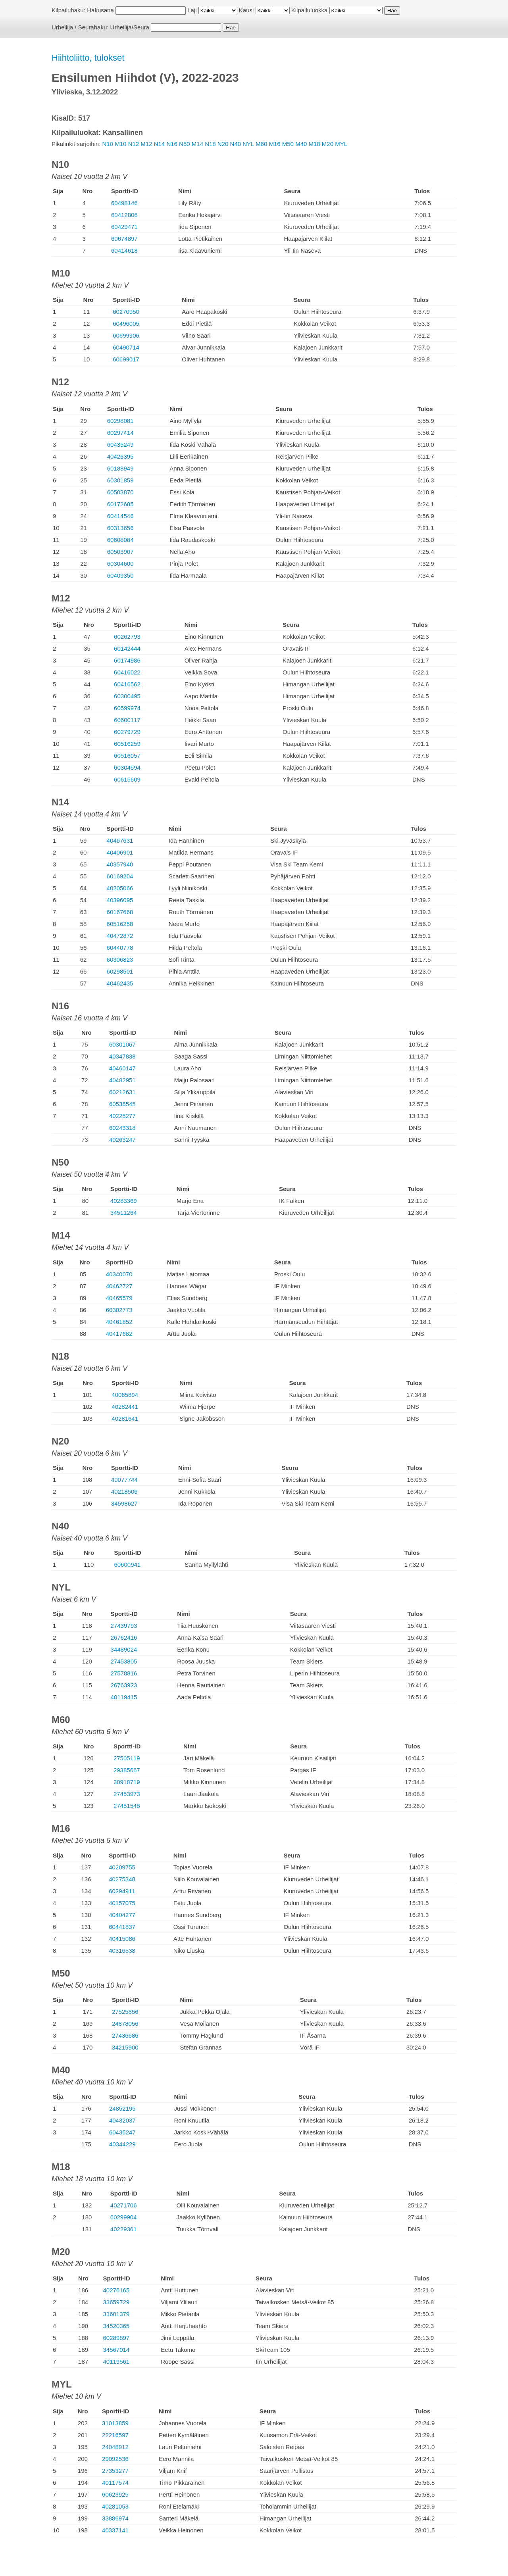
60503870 (120, 492)
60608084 (120, 539)
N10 (108, 143)
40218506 (124, 1491)
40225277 (122, 1115)
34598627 (124, 1503)
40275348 (122, 1879)
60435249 (120, 444)
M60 (261, 143)
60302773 (119, 1309)
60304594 (127, 767)
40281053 (115, 2506)
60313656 (120, 527)
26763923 (124, 1685)
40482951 (122, 1080)
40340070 (119, 1274)
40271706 (123, 2205)
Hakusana (100, 10)
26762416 (124, 1637)
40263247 (122, 1139)
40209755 (122, 1867)
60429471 (124, 226)
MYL (341, 143)
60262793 (127, 636)
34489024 (124, 1649)
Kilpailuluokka (309, 10)
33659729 (116, 2302)
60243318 (122, 1127)
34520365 (116, 2325)
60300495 (127, 696)
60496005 (126, 323)
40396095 (120, 900)
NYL (248, 143)
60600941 (127, 1564)
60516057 (127, 755)
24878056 (125, 2023)
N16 (171, 143)
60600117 (127, 720)
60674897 (124, 238)
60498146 (124, 203)
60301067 (122, 1044)
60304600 (120, 563)
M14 (197, 143)
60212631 (122, 1092)
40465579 (119, 1298)
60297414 (120, 432)
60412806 (124, 214)
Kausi (246, 10)
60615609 (127, 779)
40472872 (120, 935)
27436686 (125, 2035)
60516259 (127, 743)
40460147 (122, 1068)
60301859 (120, 480)
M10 (120, 143)
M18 (314, 143)
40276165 (116, 2290)
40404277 (122, 1914)
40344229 (122, 2144)
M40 (301, 143)
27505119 (127, 1758)
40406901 (120, 852)
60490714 (126, 347)
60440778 (120, 947)
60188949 (120, 468)
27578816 (124, 1673)
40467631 (120, 840)
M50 (288, 143)
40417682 (119, 1333)
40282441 (125, 1406)
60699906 (126, 335)
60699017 (126, 359)
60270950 (126, 311)
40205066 (120, 888)
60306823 (120, 959)
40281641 (125, 1418)
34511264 (123, 1212)
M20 (327, 143)
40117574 (115, 2482)
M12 (146, 143)
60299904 (123, 2217)
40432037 (122, 2120)
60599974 (127, 708)
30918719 (127, 1782)
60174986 (127, 660)
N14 (159, 143)
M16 (274, 143)
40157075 (122, 1903)
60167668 (120, 912)
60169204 (120, 876)
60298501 (120, 971)
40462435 (120, 983)
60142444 (127, 648)
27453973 (127, 1793)
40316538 (122, 1950)
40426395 (120, 456)
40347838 (122, 1056)
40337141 (115, 2530)
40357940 (120, 864)
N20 (223, 143)
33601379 (116, 2314)
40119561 (116, 2361)
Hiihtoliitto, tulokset (88, 58)
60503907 (120, 551)
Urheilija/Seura (129, 27)
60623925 (115, 2494)
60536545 (122, 1104)
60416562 (127, 684)
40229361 (123, 2229)
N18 (210, 143)
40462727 (119, 1286)
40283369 (123, 1200)
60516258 (120, 923)
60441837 (122, 1926)
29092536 (115, 2458)
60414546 (120, 516)
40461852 (119, 1321)
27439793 (124, 1625)
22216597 (115, 2435)
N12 (133, 143)
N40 (235, 143)
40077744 (124, 1479)
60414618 (124, 250)
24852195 (122, 2108)
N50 (184, 143)
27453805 (124, 1661)
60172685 (120, 504)
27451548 (127, 1805)
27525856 (125, 2011)
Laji (191, 10)
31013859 (115, 2423)
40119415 (124, 1697)
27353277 (115, 2470)
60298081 (120, 420)
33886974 (115, 2518)
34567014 (116, 2349)
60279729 (127, 731)
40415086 (122, 1938)
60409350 (120, 575)
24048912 (115, 2446)
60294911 (122, 1891)
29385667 (127, 1770)
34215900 (125, 2047)
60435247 (122, 2132)
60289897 (116, 2337)
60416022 (127, 672)
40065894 (125, 1394)
